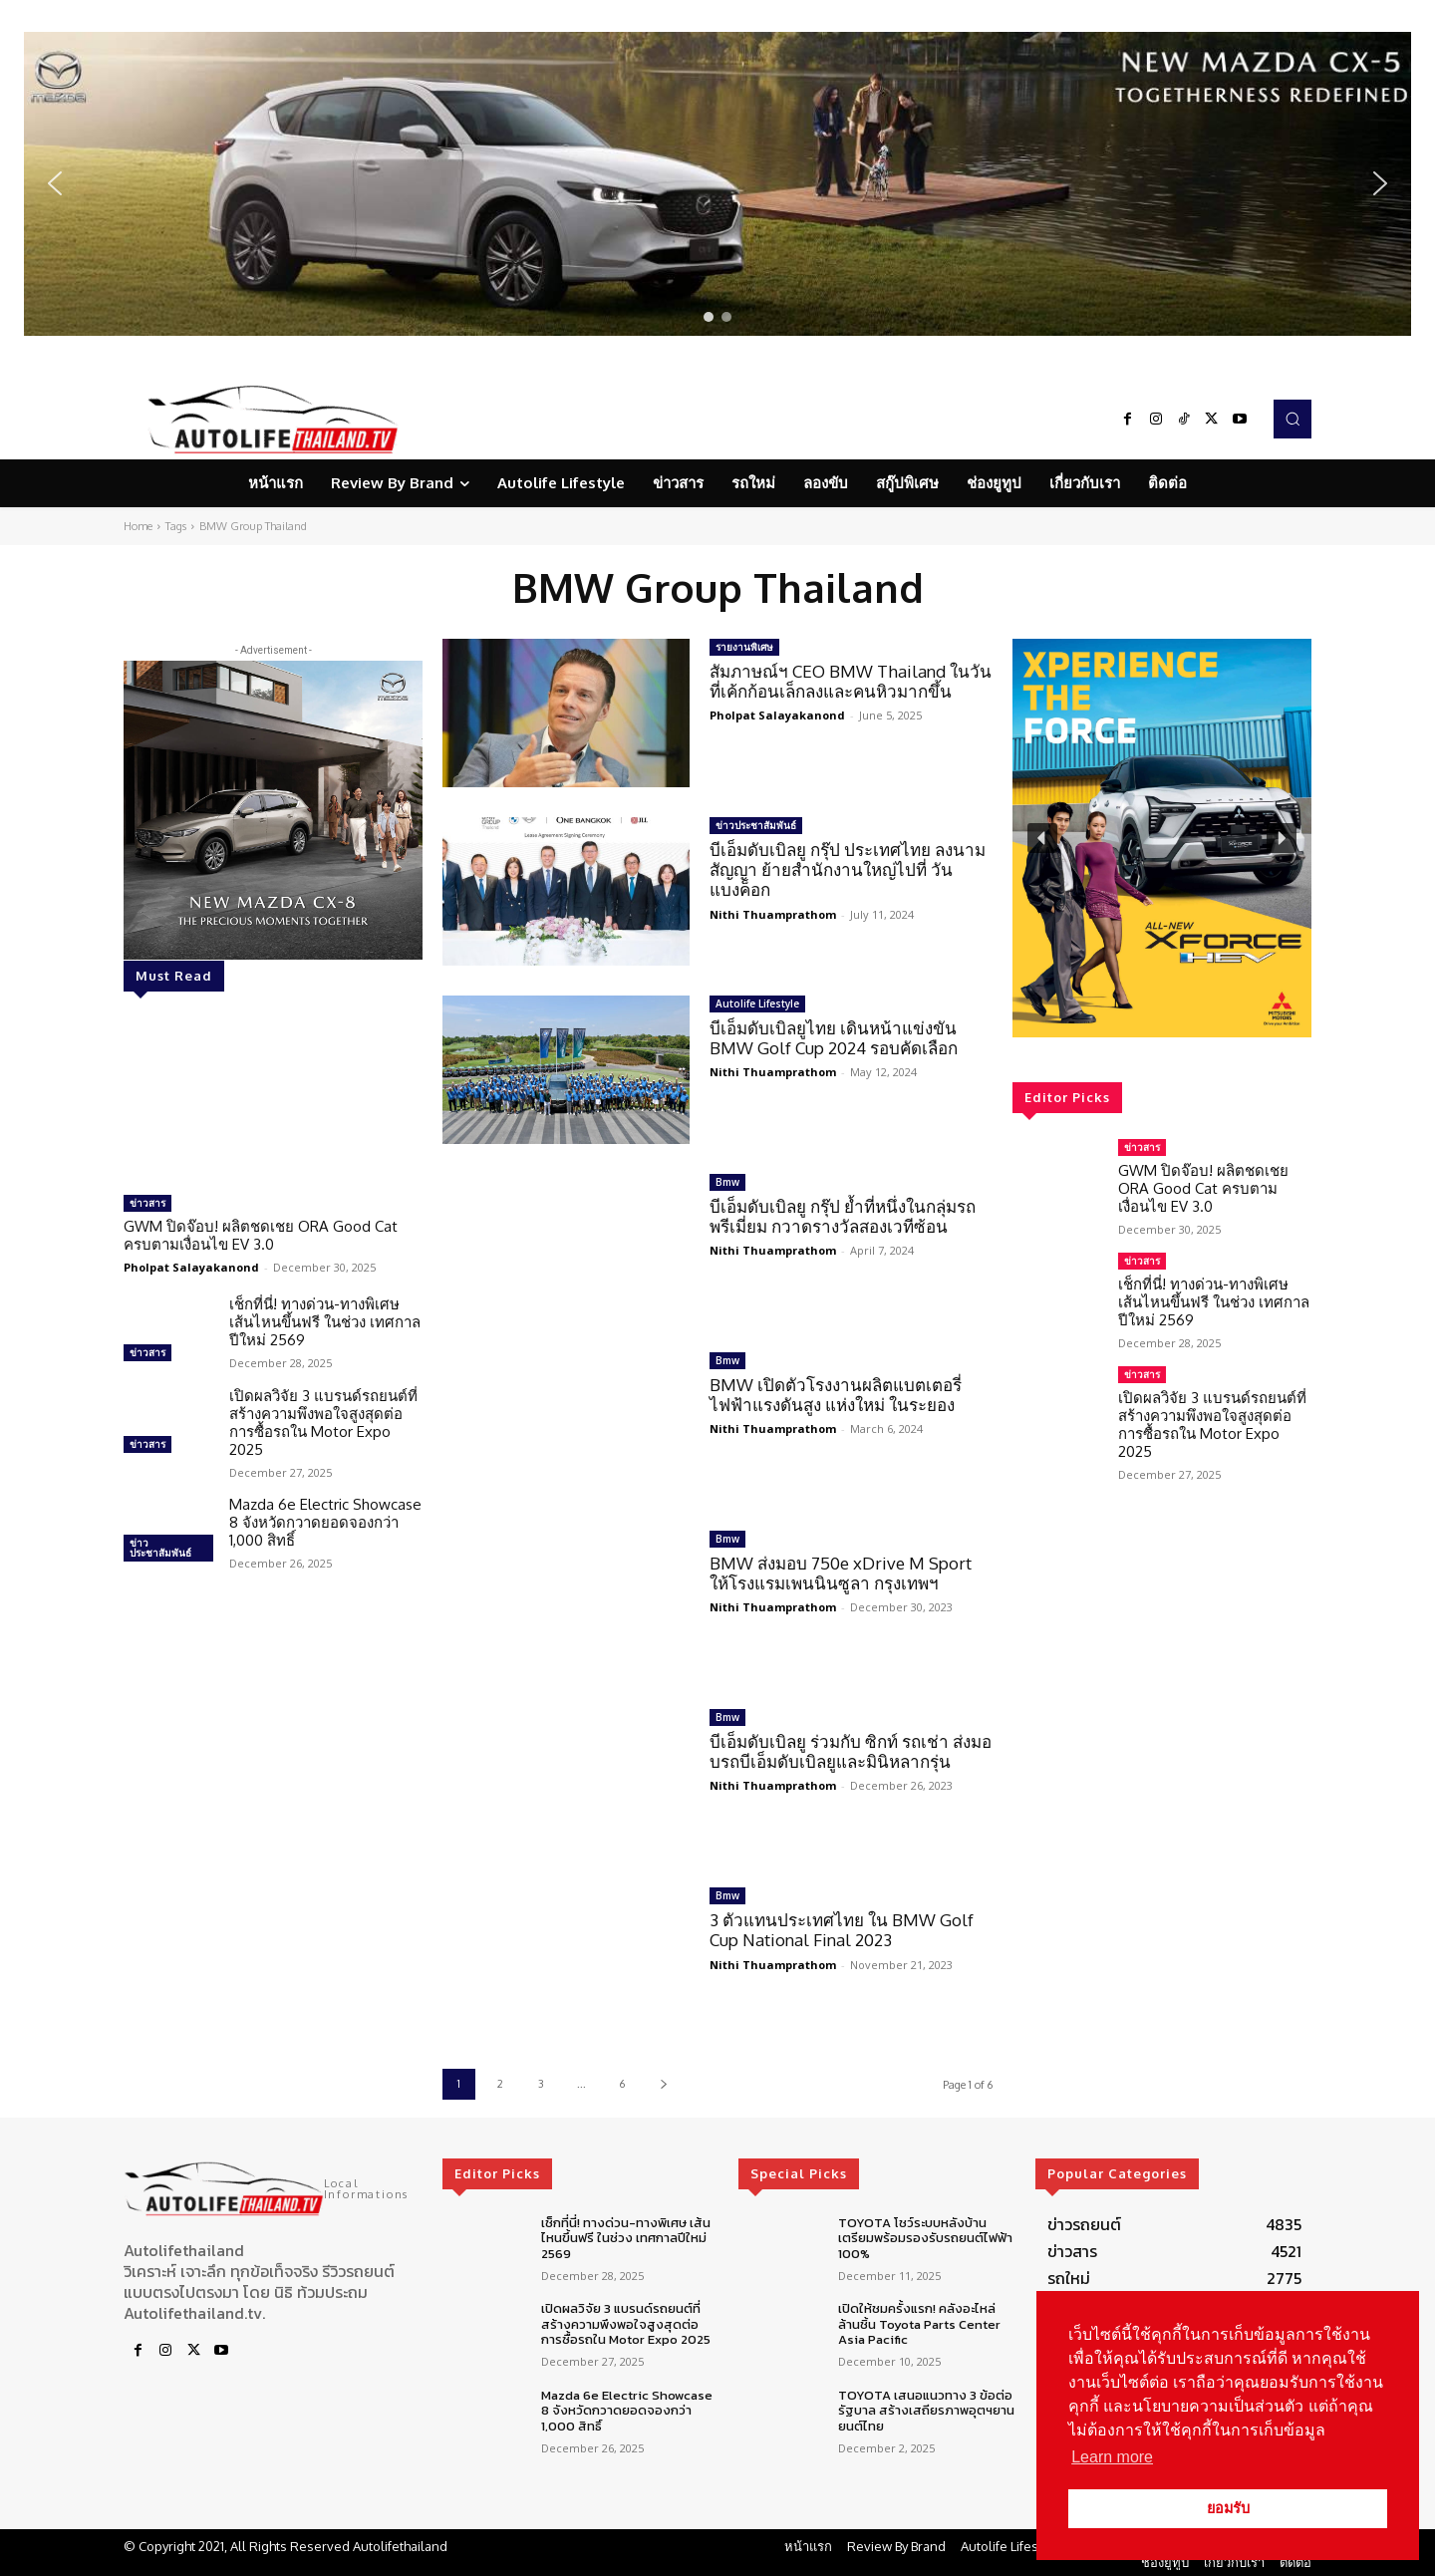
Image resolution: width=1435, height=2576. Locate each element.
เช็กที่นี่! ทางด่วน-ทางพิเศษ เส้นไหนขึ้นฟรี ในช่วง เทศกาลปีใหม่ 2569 (325, 1321)
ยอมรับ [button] (1228, 2508)
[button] (717, 184)
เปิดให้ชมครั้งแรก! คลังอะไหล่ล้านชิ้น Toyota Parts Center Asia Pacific (919, 2324)
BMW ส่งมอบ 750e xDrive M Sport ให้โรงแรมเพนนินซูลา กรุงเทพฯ (845, 1573)
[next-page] (663, 2084)
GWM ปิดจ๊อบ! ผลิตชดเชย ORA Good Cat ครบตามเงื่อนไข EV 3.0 (261, 1235)
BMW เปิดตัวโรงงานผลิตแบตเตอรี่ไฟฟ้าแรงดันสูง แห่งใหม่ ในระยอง (836, 1394)
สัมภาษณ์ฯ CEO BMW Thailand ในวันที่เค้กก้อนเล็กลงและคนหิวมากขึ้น (851, 681)
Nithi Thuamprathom (773, 914)
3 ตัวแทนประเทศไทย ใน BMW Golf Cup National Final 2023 (842, 1929)
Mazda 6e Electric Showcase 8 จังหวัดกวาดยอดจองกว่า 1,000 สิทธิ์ (325, 1522)
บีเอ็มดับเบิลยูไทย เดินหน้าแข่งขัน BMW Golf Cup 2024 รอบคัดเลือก (834, 1037)
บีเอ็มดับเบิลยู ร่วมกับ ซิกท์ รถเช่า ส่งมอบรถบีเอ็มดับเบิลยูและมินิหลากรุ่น (851, 1751)
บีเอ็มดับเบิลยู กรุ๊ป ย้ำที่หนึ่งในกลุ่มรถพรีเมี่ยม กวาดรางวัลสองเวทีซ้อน (843, 1216)
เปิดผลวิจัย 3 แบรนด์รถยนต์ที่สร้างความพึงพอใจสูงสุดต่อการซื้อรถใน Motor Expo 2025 (323, 1422)
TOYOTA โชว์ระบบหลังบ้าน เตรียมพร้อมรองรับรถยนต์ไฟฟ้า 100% (925, 2238)
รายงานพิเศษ (744, 647)
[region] (717, 184)
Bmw (727, 1182)
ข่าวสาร (147, 1203)
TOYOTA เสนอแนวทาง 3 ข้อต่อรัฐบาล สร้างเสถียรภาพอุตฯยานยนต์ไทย (926, 2410)
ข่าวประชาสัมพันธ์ (160, 1548)
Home (138, 526)
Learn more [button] (1112, 2456)
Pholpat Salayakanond (191, 1267)
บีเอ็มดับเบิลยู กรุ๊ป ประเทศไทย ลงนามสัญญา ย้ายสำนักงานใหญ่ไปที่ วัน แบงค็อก (848, 870)
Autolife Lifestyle (757, 1003)
